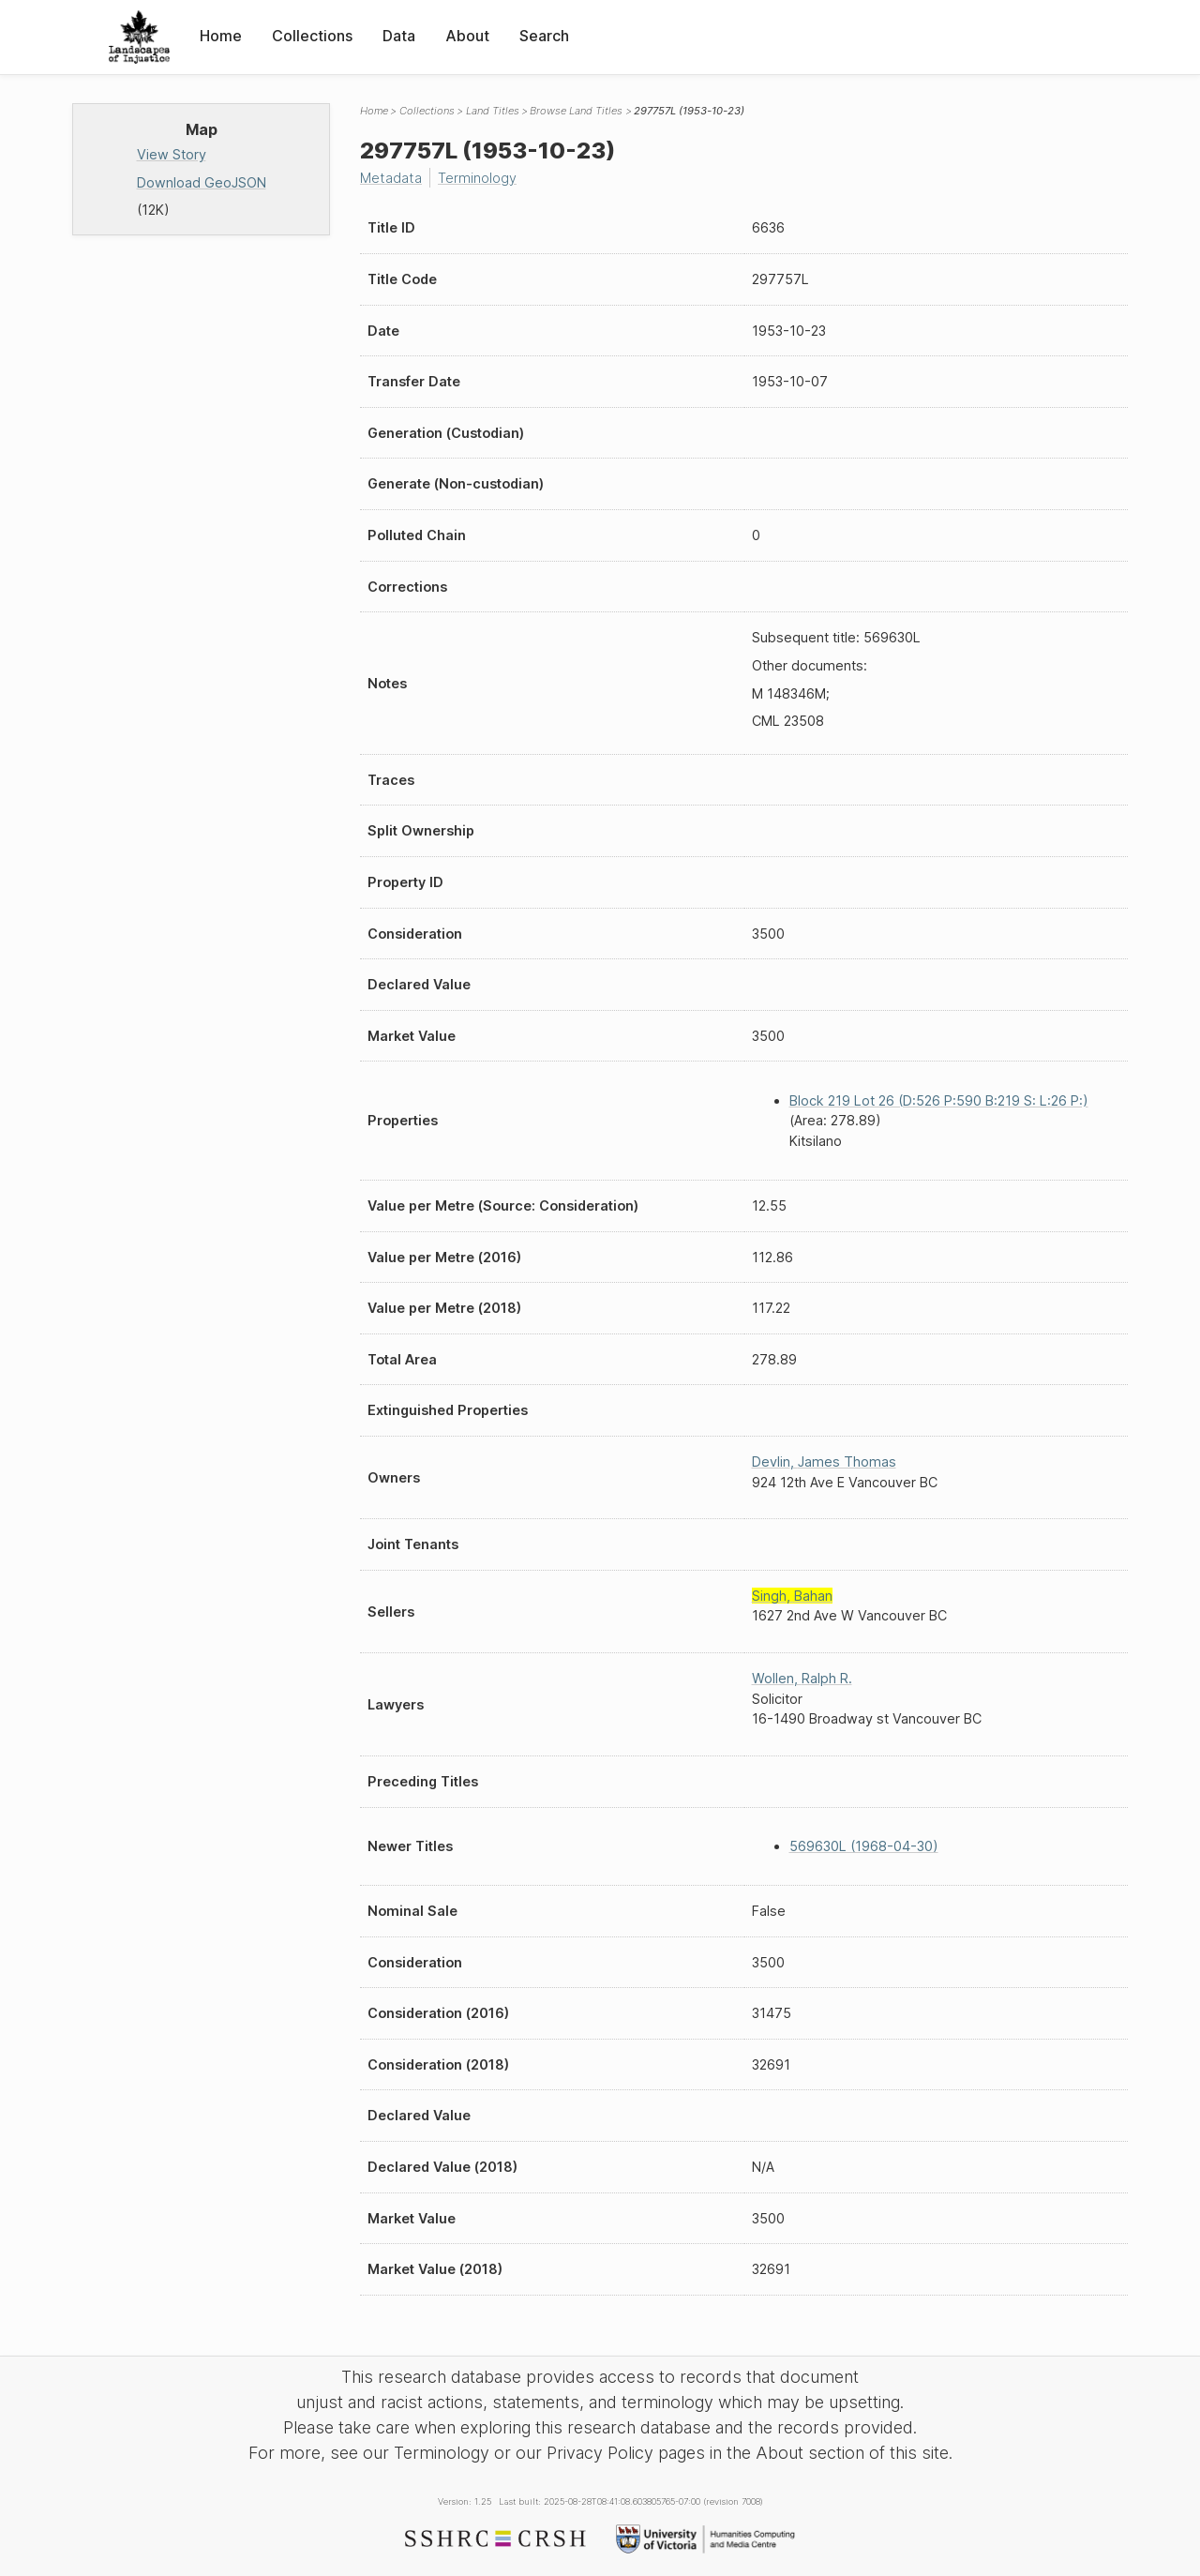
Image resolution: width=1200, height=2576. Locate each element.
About (467, 35)
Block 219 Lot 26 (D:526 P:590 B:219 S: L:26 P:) (938, 1100)
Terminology (477, 178)
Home (221, 35)
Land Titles (492, 110)
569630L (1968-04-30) (863, 1846)
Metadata (391, 178)
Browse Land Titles (576, 110)
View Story (171, 154)
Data (398, 35)
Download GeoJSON (201, 182)
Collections (312, 35)
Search (544, 35)
